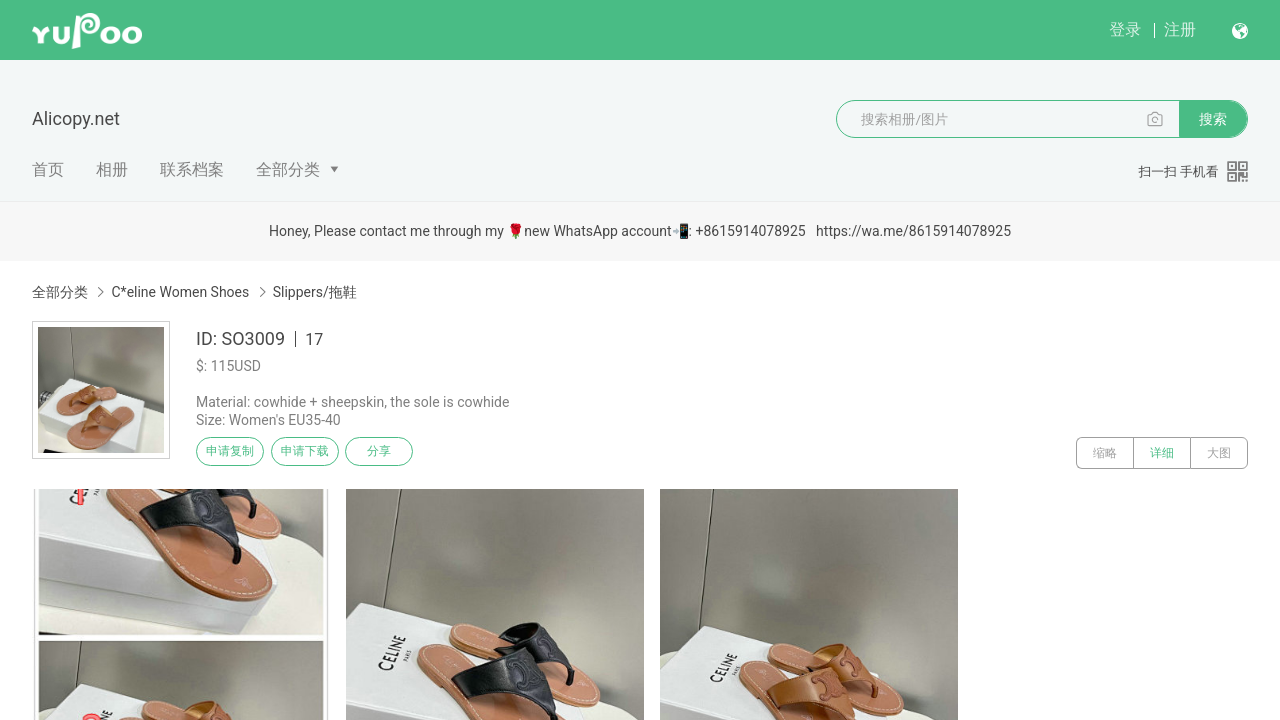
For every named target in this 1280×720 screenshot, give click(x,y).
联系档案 (192, 169)
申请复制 (238, 453)
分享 (418, 453)
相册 (112, 169)
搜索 (1213, 119)
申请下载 (328, 453)
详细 (1162, 453)
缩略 (1105, 453)
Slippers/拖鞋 (315, 292)
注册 (1180, 29)
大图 (1219, 453)
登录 (1125, 29)
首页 (48, 169)
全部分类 (288, 169)
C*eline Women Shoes (180, 292)
